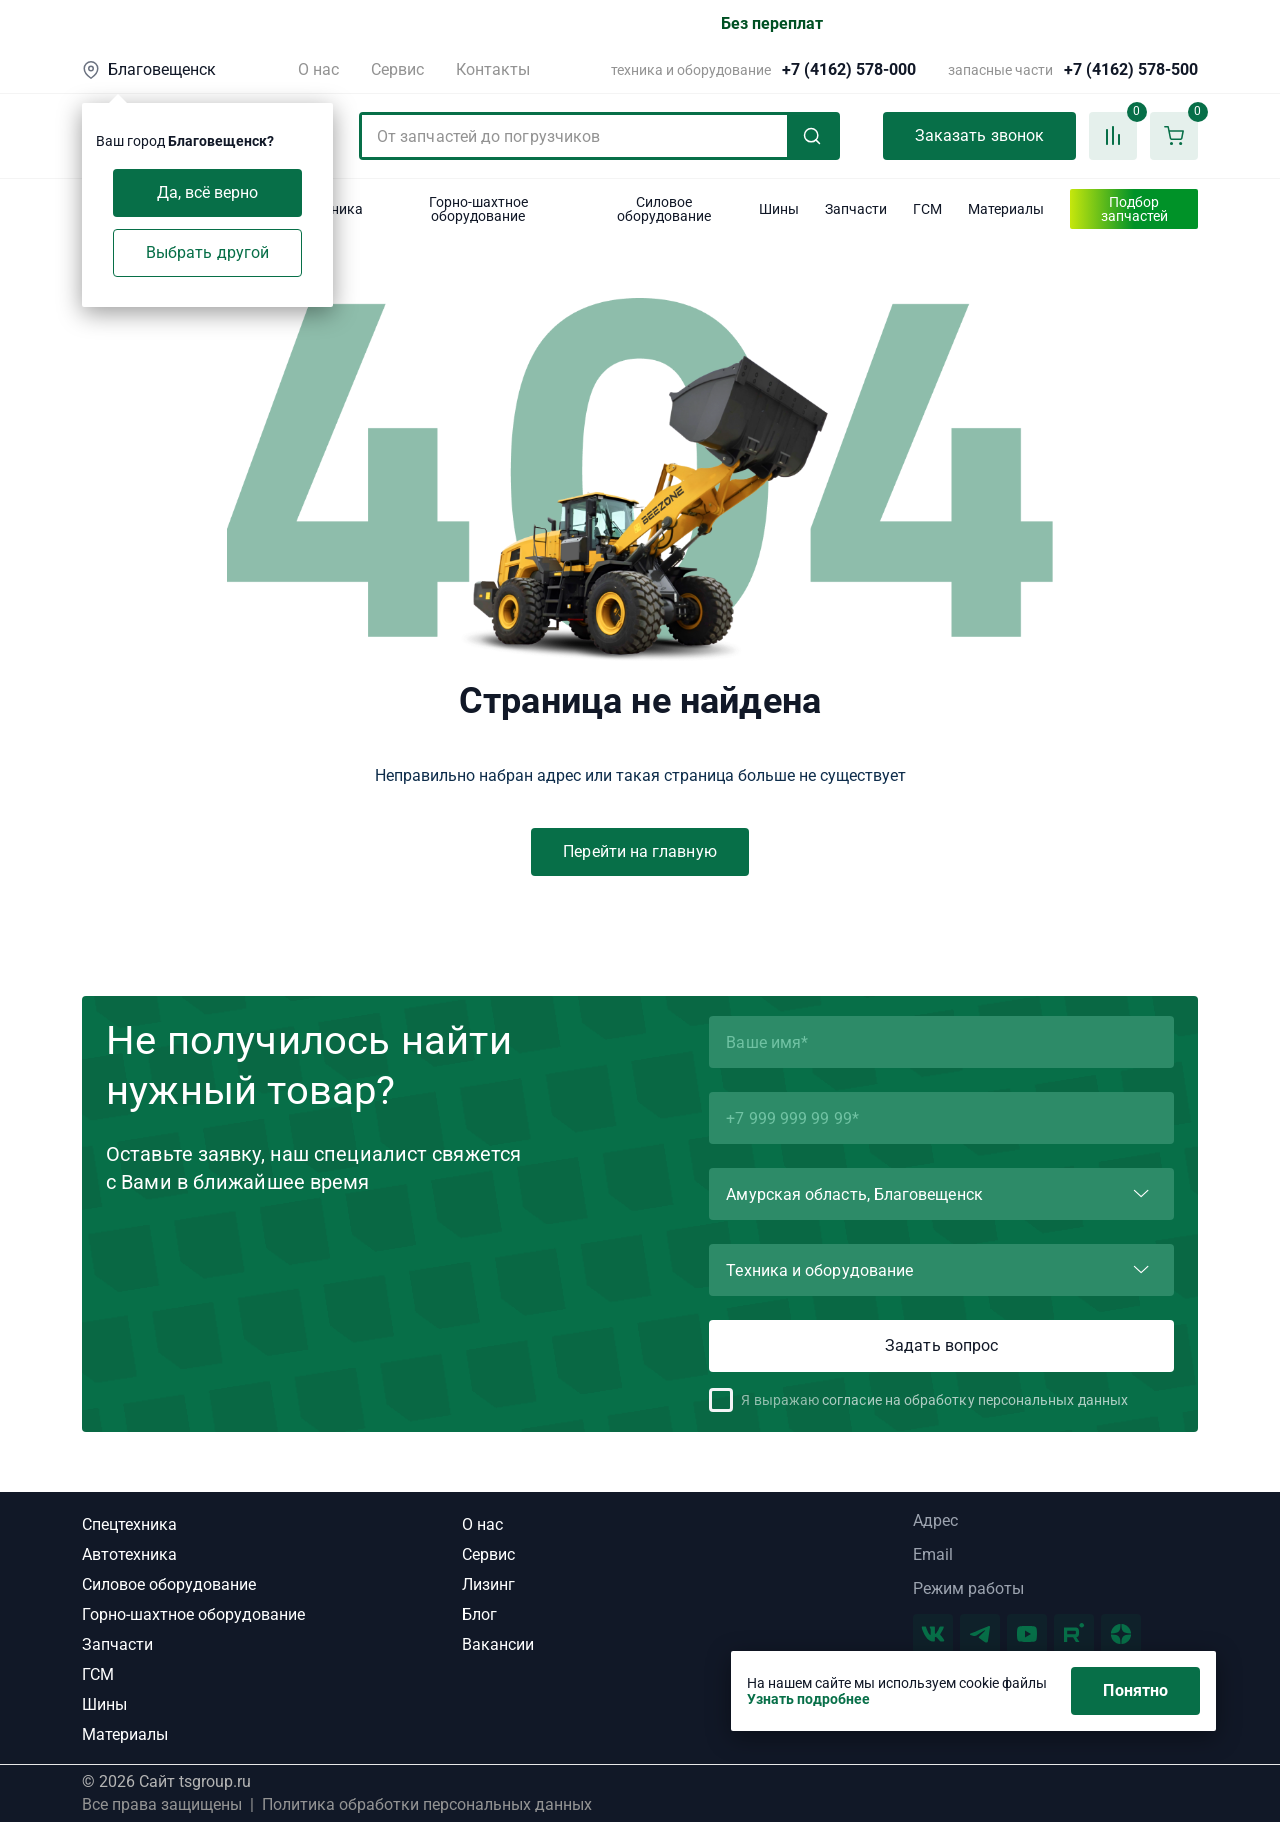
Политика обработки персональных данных (427, 1805)
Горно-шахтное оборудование (193, 1614)
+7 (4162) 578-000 (849, 70)
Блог (479, 1614)
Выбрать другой (207, 252)
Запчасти (117, 1644)
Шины (104, 1704)
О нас (318, 69)
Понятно (1135, 1690)
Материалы (125, 1734)
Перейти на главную (639, 851)
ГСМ (98, 1674)
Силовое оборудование (169, 1584)
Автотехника (129, 1554)
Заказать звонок (979, 135)
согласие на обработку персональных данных (975, 1400)
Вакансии (498, 1644)
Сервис (397, 69)
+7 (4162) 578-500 (1131, 70)
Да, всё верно (208, 192)
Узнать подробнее (808, 1699)
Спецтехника (129, 1524)
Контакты (493, 69)
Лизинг (488, 1584)
